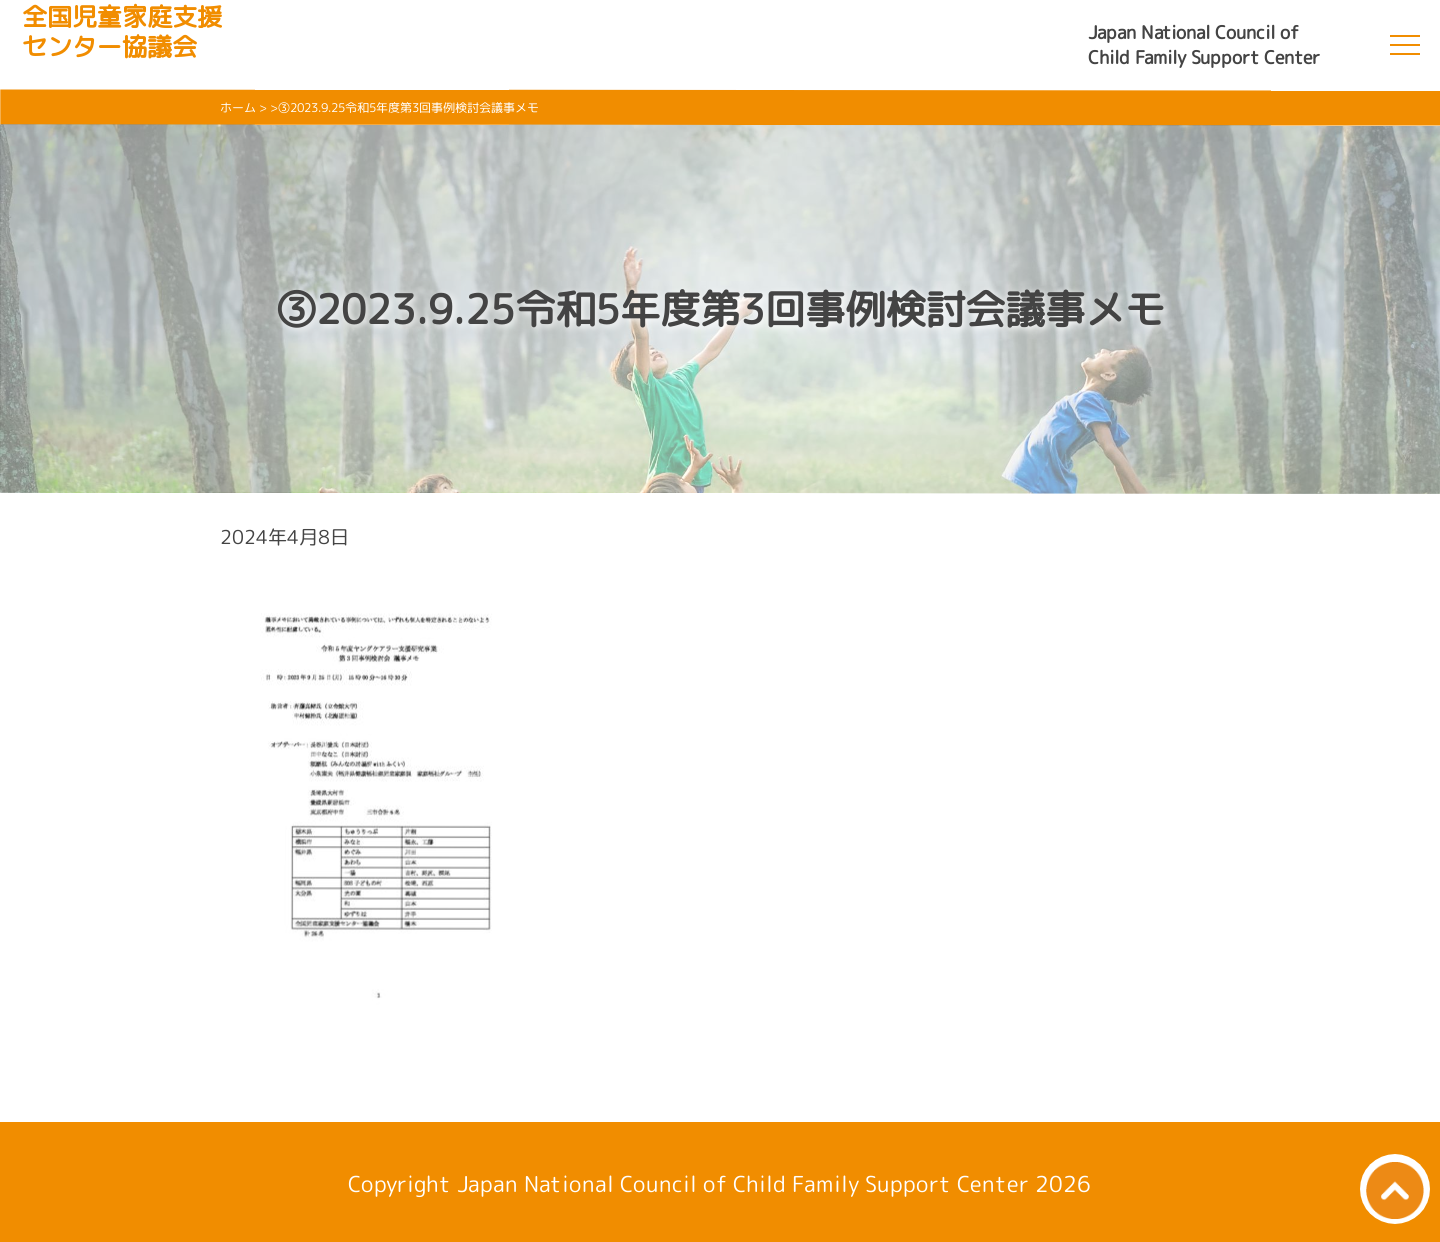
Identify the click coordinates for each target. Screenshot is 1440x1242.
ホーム (238, 107)
